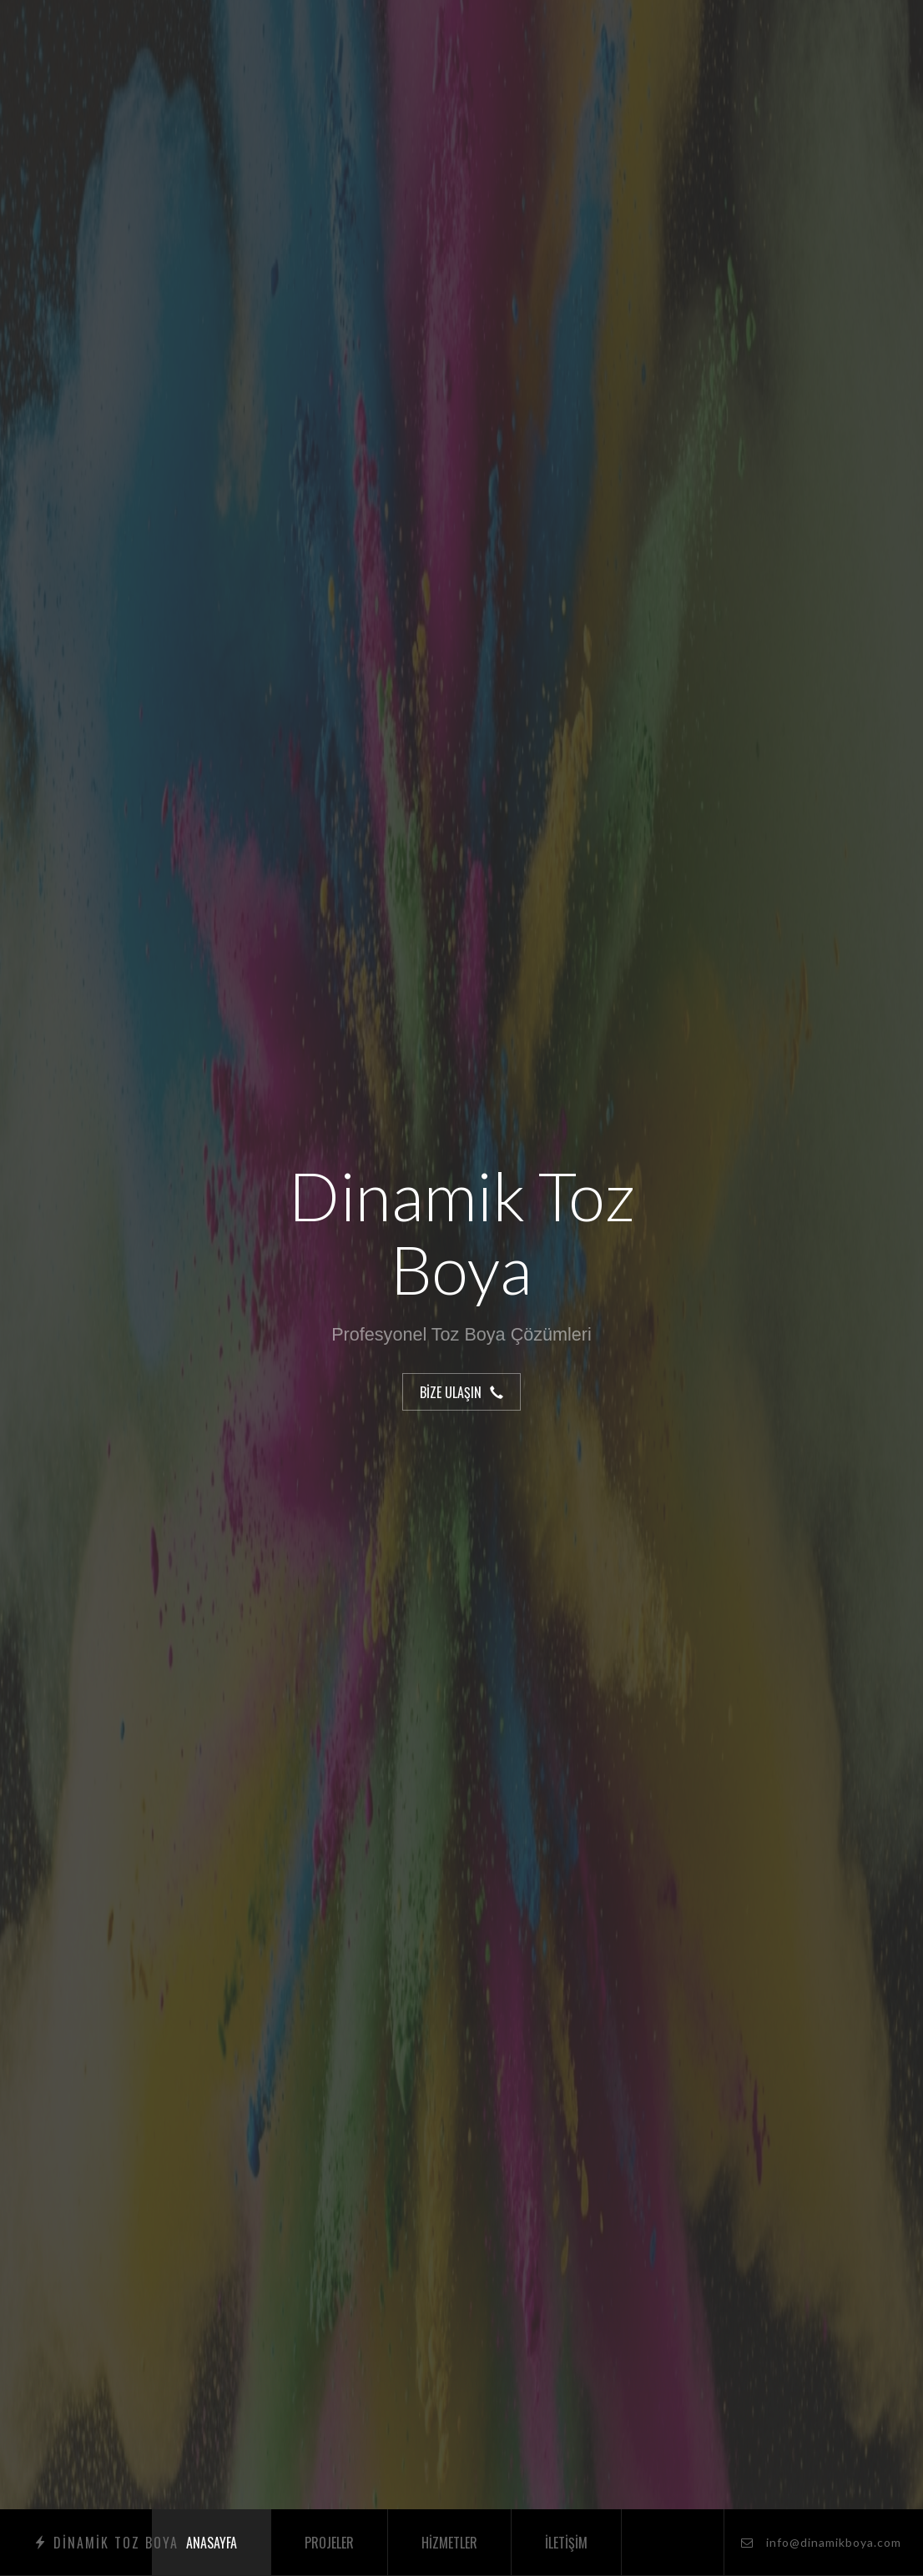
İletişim (566, 2543)
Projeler (329, 2543)
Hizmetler (449, 2543)
